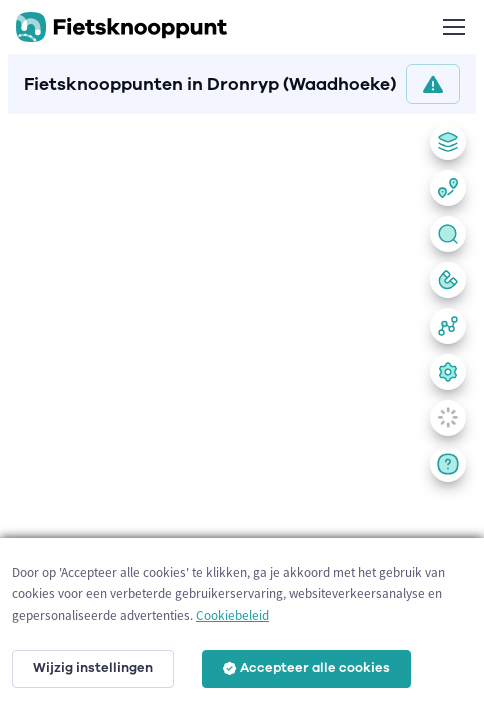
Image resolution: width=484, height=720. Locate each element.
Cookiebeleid (232, 615)
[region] (242, 413)
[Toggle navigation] (453, 27)
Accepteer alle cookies (306, 668)
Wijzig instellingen (93, 668)
